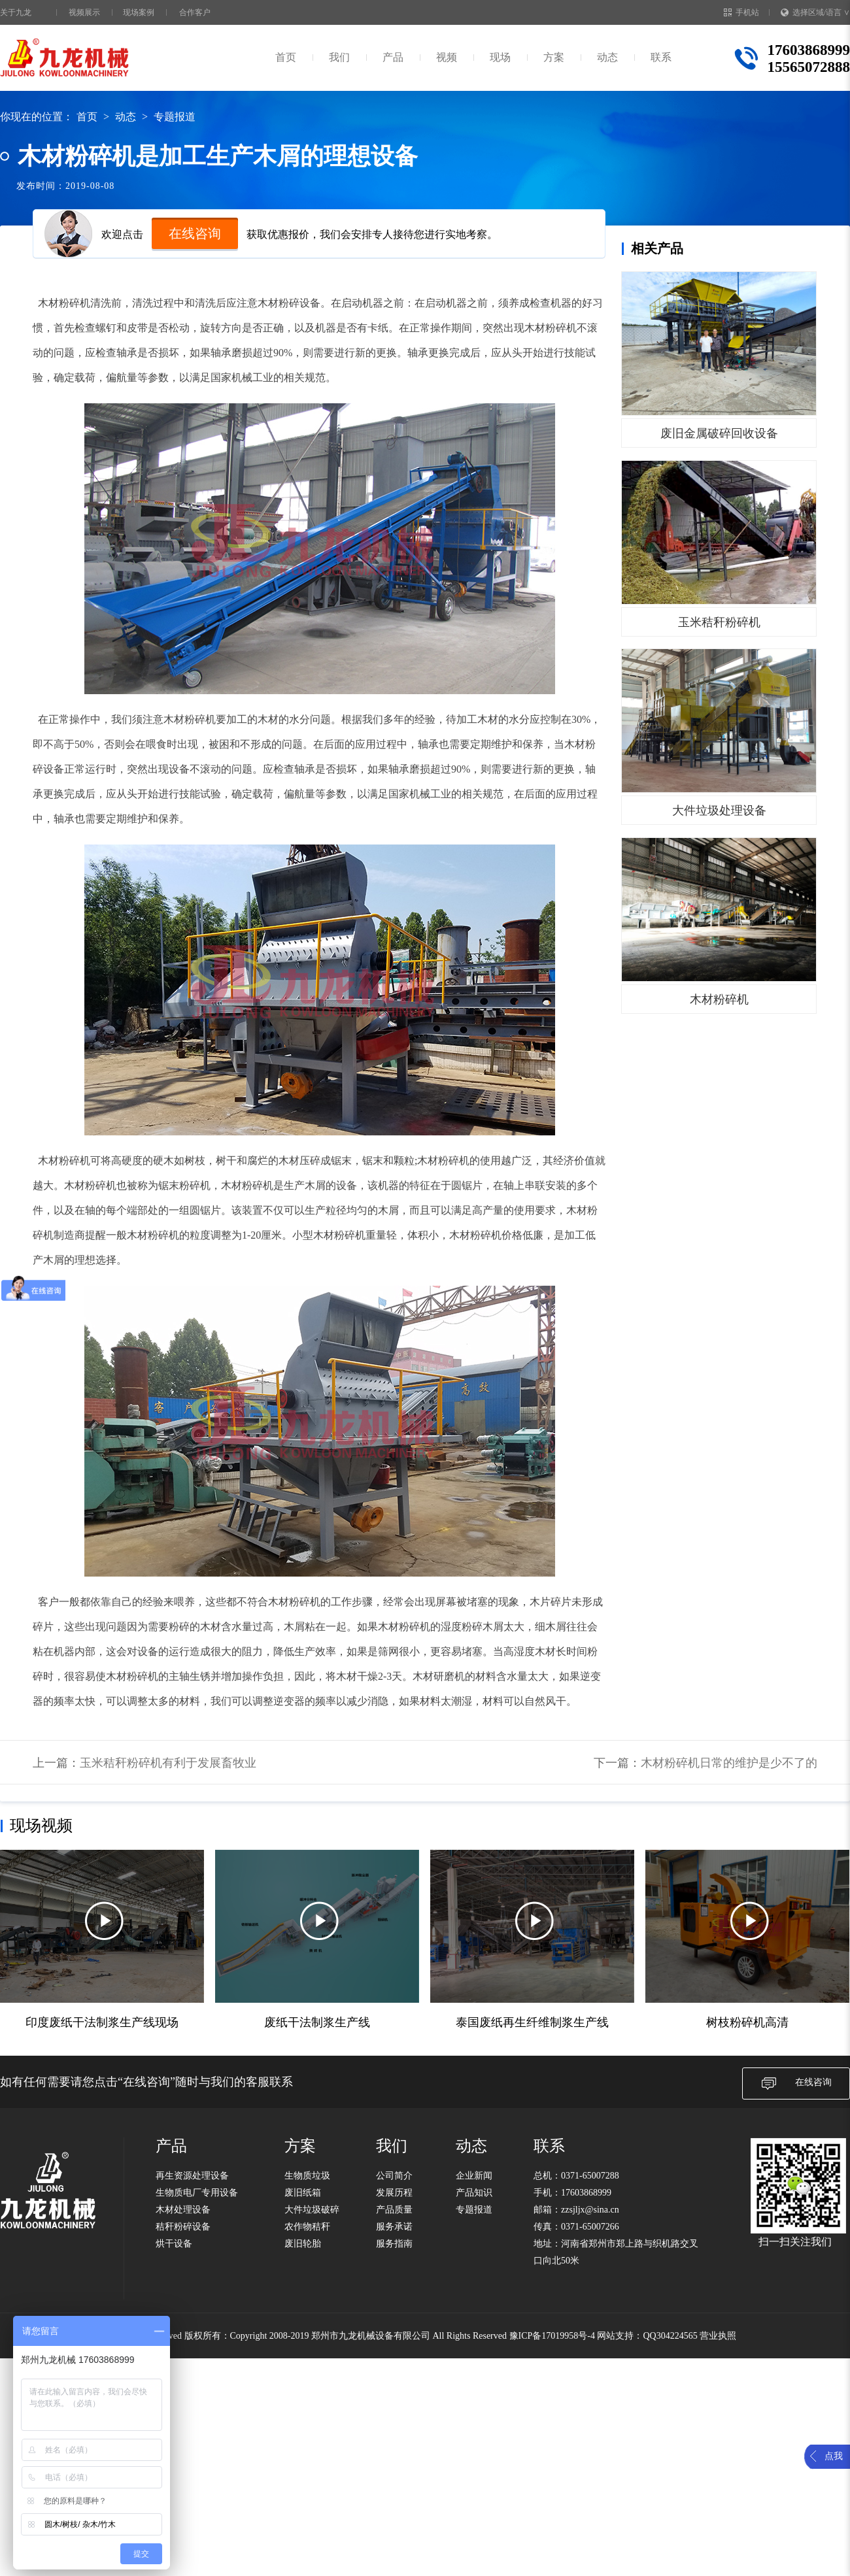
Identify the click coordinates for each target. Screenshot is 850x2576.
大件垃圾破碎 (311, 2210)
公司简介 (394, 2176)
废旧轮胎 (302, 2244)
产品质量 (394, 2210)
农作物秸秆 (307, 2227)
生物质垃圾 (307, 2176)
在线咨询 (195, 233)
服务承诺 (394, 2227)
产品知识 (474, 2193)
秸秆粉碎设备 (183, 2227)
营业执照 (718, 2336)
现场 (500, 57)
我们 (339, 57)
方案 (553, 57)
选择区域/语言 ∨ (815, 12)
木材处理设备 (183, 2210)
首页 (285, 57)
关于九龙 (15, 12)
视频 (446, 57)
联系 (661, 57)
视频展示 (84, 12)
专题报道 (175, 116)
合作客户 (195, 12)
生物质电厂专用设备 (197, 2193)
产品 (392, 57)
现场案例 (138, 12)
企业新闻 (474, 2176)
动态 (607, 57)
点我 (833, 2456)
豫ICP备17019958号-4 (552, 2336)
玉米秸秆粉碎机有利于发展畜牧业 (168, 1762)
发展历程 (394, 2193)
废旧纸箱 (302, 2193)
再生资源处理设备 (192, 2176)
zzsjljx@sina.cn (590, 2210)
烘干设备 (174, 2244)
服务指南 (394, 2244)
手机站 (741, 12)
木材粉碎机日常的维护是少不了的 (729, 1762)
